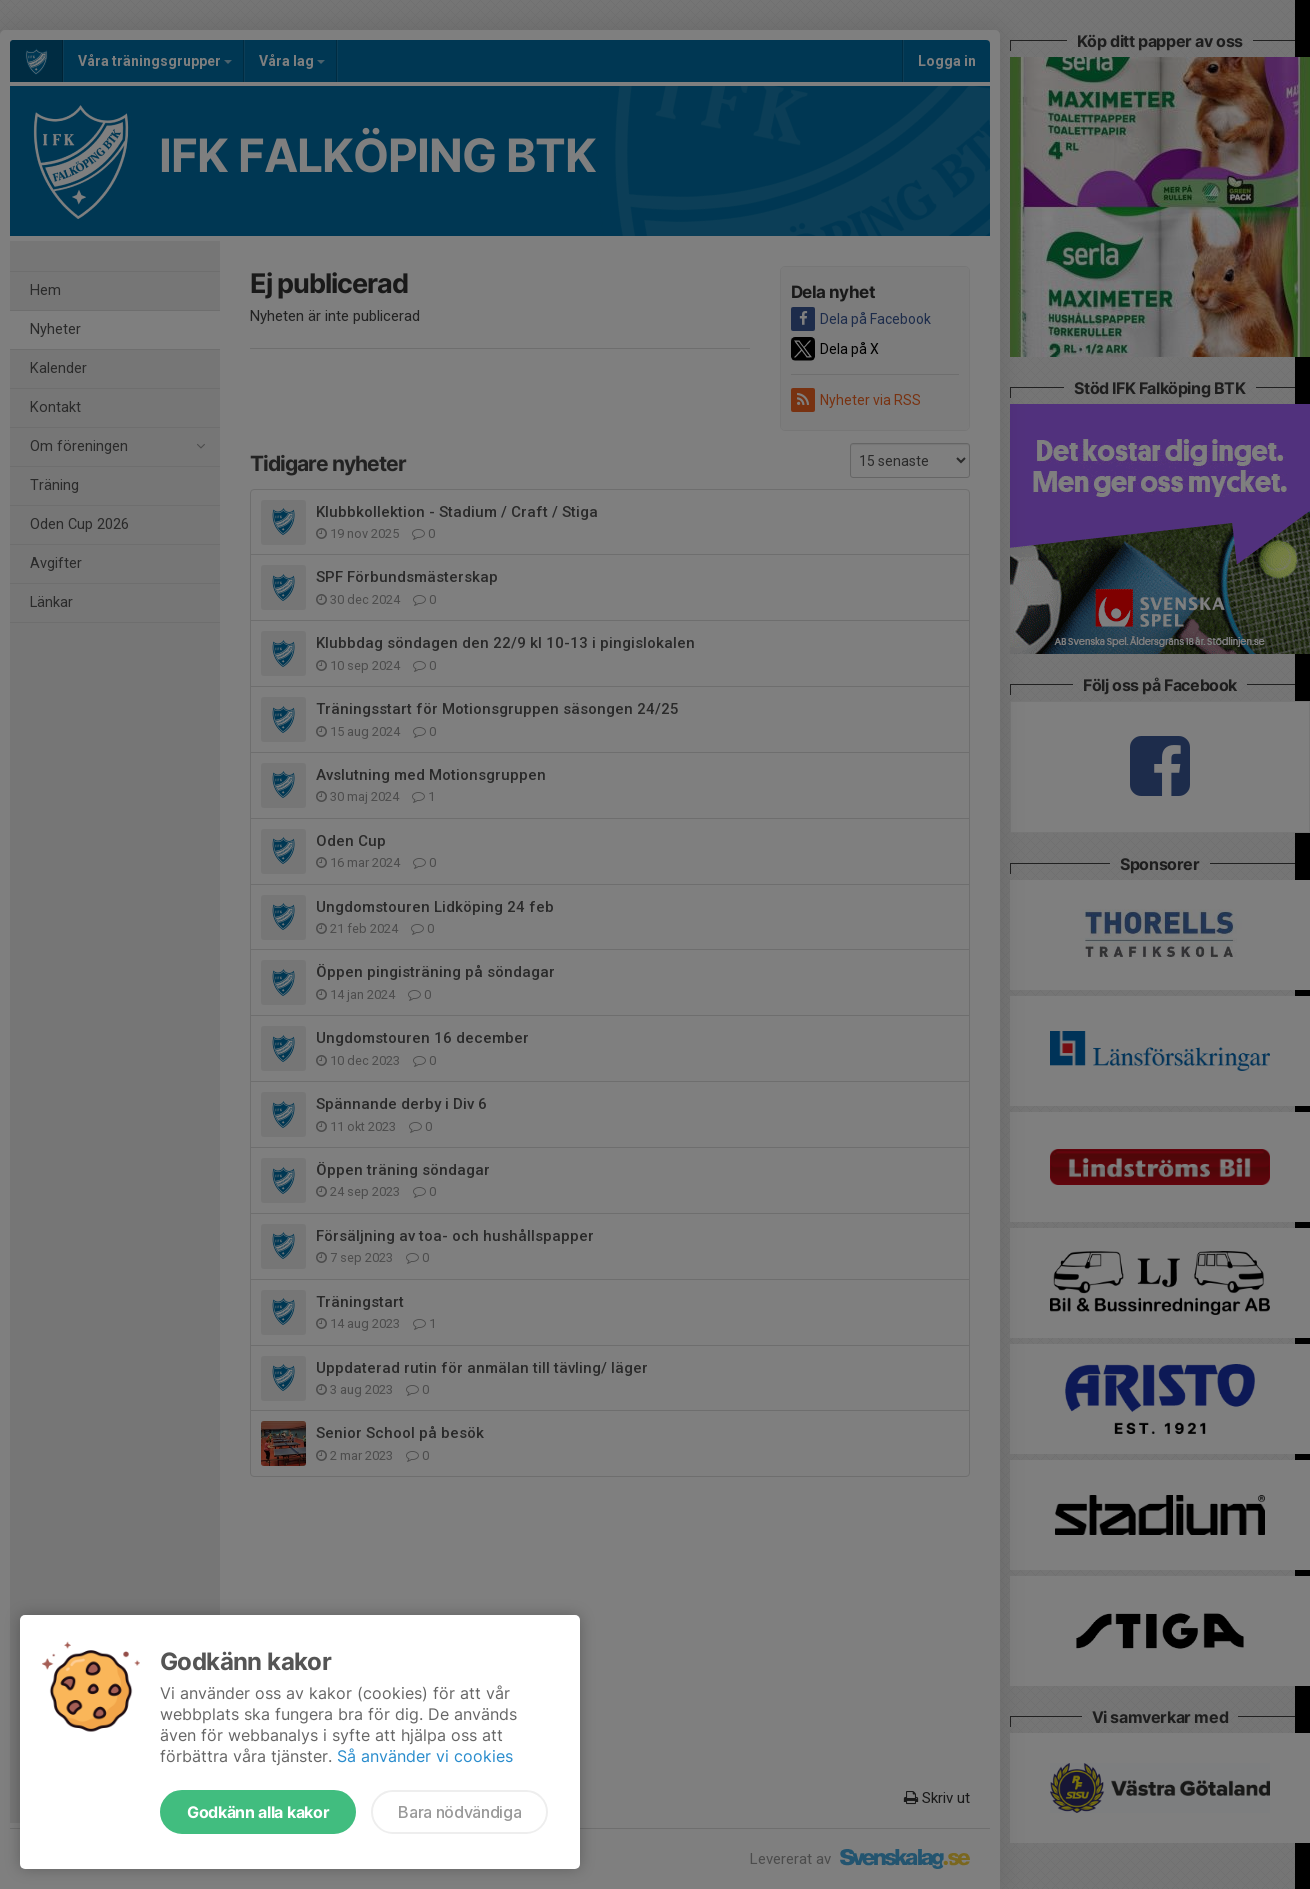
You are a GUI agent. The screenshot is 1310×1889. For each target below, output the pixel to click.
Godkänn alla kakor (258, 1812)
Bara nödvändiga (459, 1812)
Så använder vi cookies (425, 1756)
